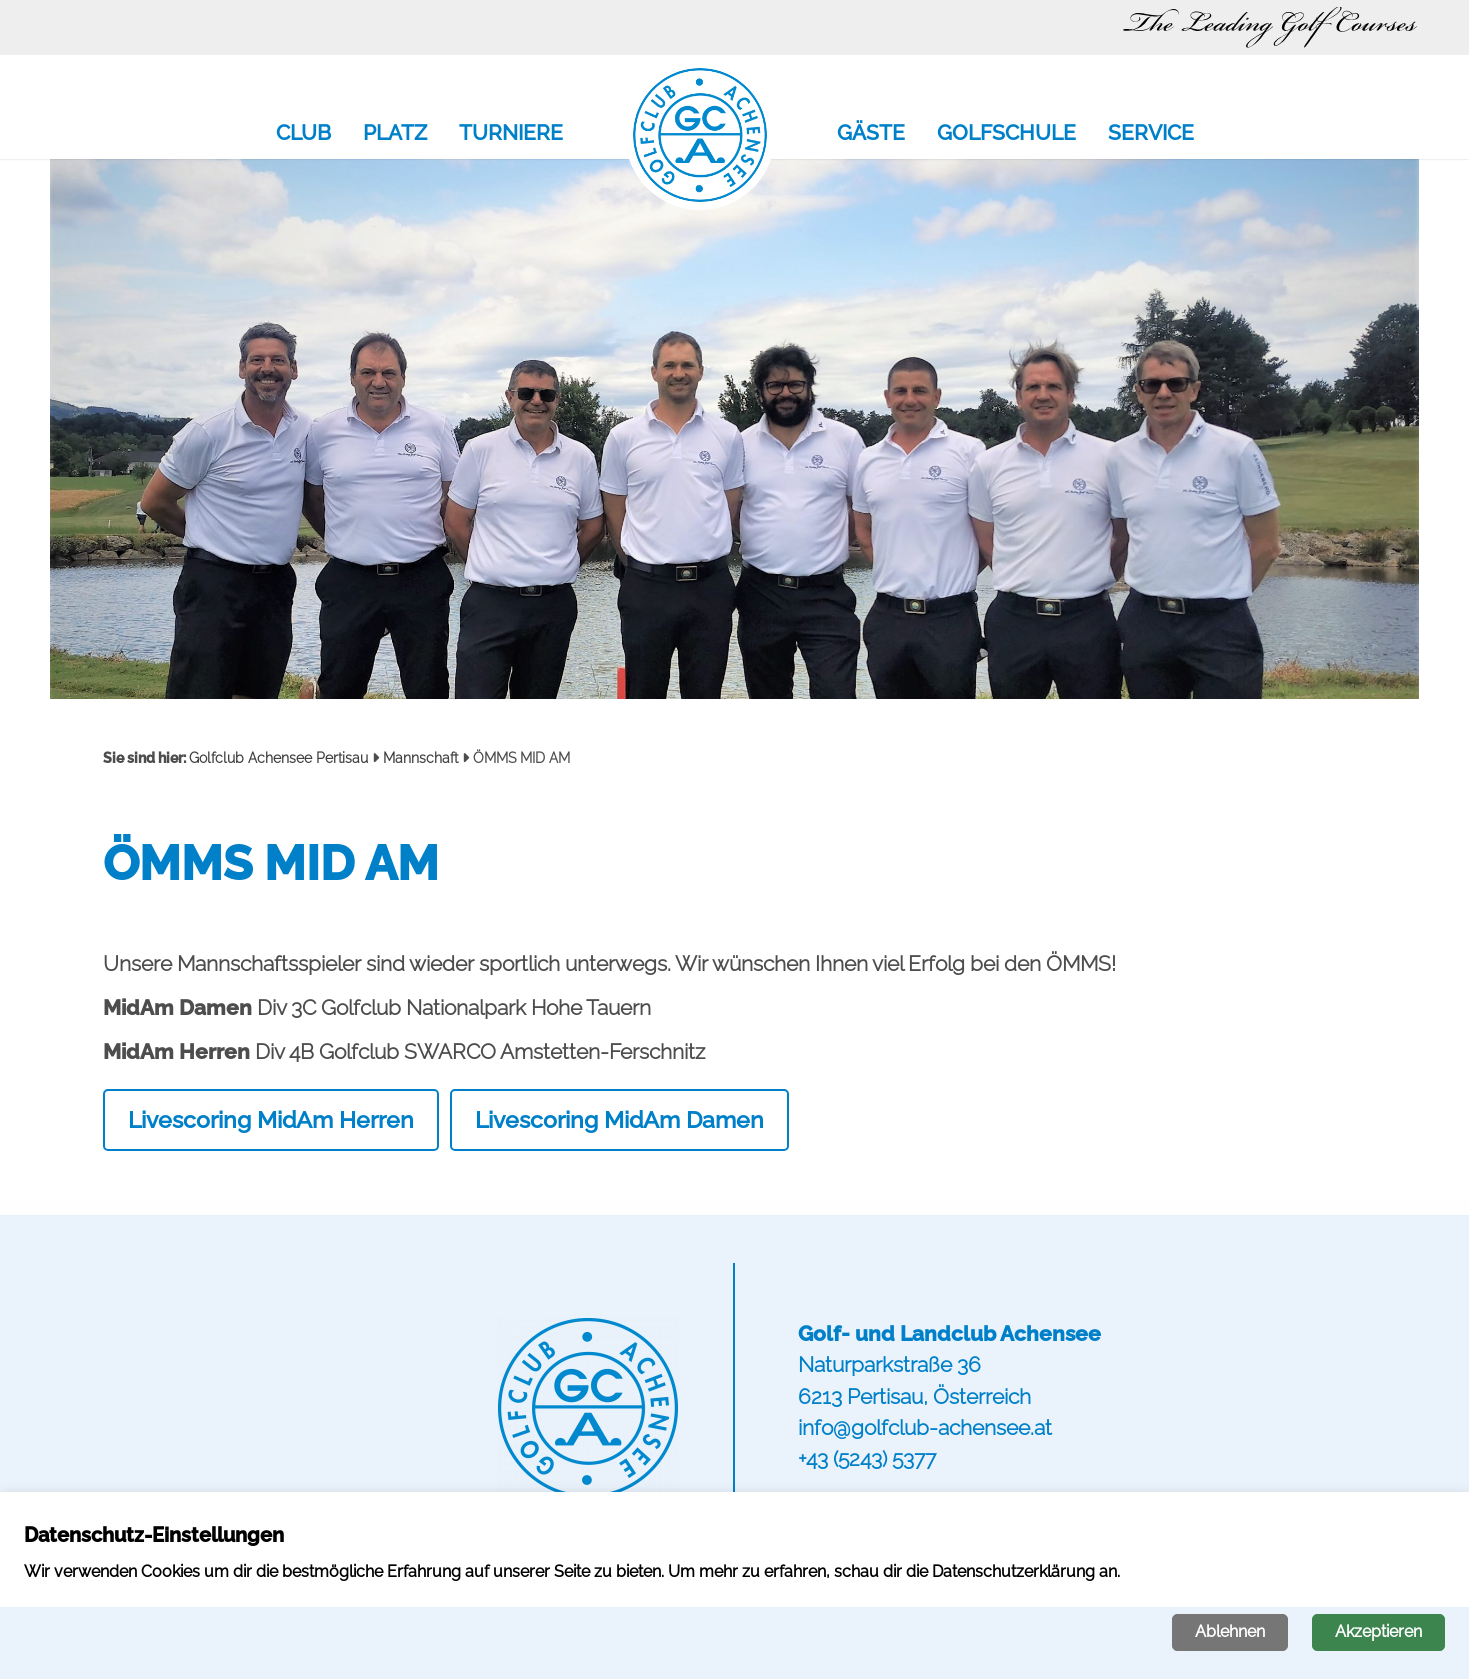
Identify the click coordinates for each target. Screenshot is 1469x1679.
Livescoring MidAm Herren (271, 1119)
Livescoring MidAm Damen (619, 1119)
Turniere (511, 134)
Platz (395, 134)
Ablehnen (1230, 1631)
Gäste (871, 134)
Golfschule (1006, 134)
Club (303, 134)
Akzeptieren (1378, 1631)
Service (1151, 134)
